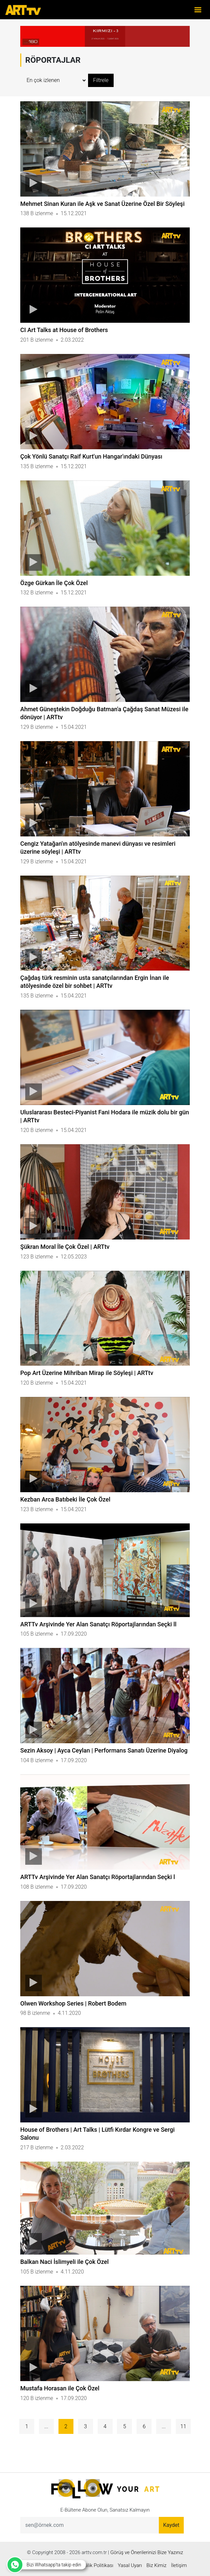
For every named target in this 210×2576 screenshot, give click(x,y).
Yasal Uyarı (130, 2565)
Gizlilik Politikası (96, 2565)
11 (183, 2426)
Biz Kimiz (156, 2565)
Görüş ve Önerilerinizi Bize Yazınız (146, 2552)
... (46, 2426)
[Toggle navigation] (198, 9)
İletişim (179, 2565)
